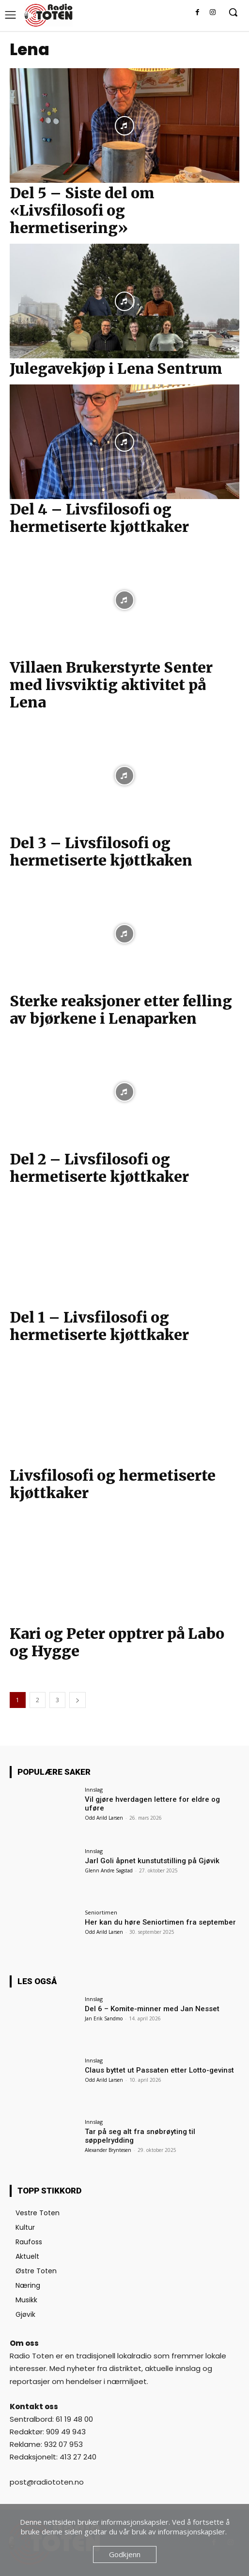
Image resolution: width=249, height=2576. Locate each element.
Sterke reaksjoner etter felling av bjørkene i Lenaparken (121, 1010)
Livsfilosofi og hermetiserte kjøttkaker (113, 1484)
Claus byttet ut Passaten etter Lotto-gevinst (159, 2070)
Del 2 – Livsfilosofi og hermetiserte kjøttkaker (99, 1168)
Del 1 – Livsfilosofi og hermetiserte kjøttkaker (99, 1326)
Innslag (94, 1789)
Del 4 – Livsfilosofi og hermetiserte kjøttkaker (99, 518)
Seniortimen (101, 1912)
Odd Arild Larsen (104, 1817)
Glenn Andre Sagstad (109, 1870)
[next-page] (77, 1700)
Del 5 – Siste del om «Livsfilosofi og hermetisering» (82, 210)
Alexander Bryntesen (108, 2150)
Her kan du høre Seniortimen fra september (160, 1922)
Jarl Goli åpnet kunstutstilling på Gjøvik (152, 1860)
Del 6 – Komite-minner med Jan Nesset (152, 2008)
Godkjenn (124, 2554)
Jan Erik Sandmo (104, 2018)
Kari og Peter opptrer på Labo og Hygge (117, 1642)
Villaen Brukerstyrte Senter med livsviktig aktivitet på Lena (111, 684)
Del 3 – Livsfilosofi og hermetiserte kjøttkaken (101, 851)
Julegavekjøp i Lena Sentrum (116, 368)
